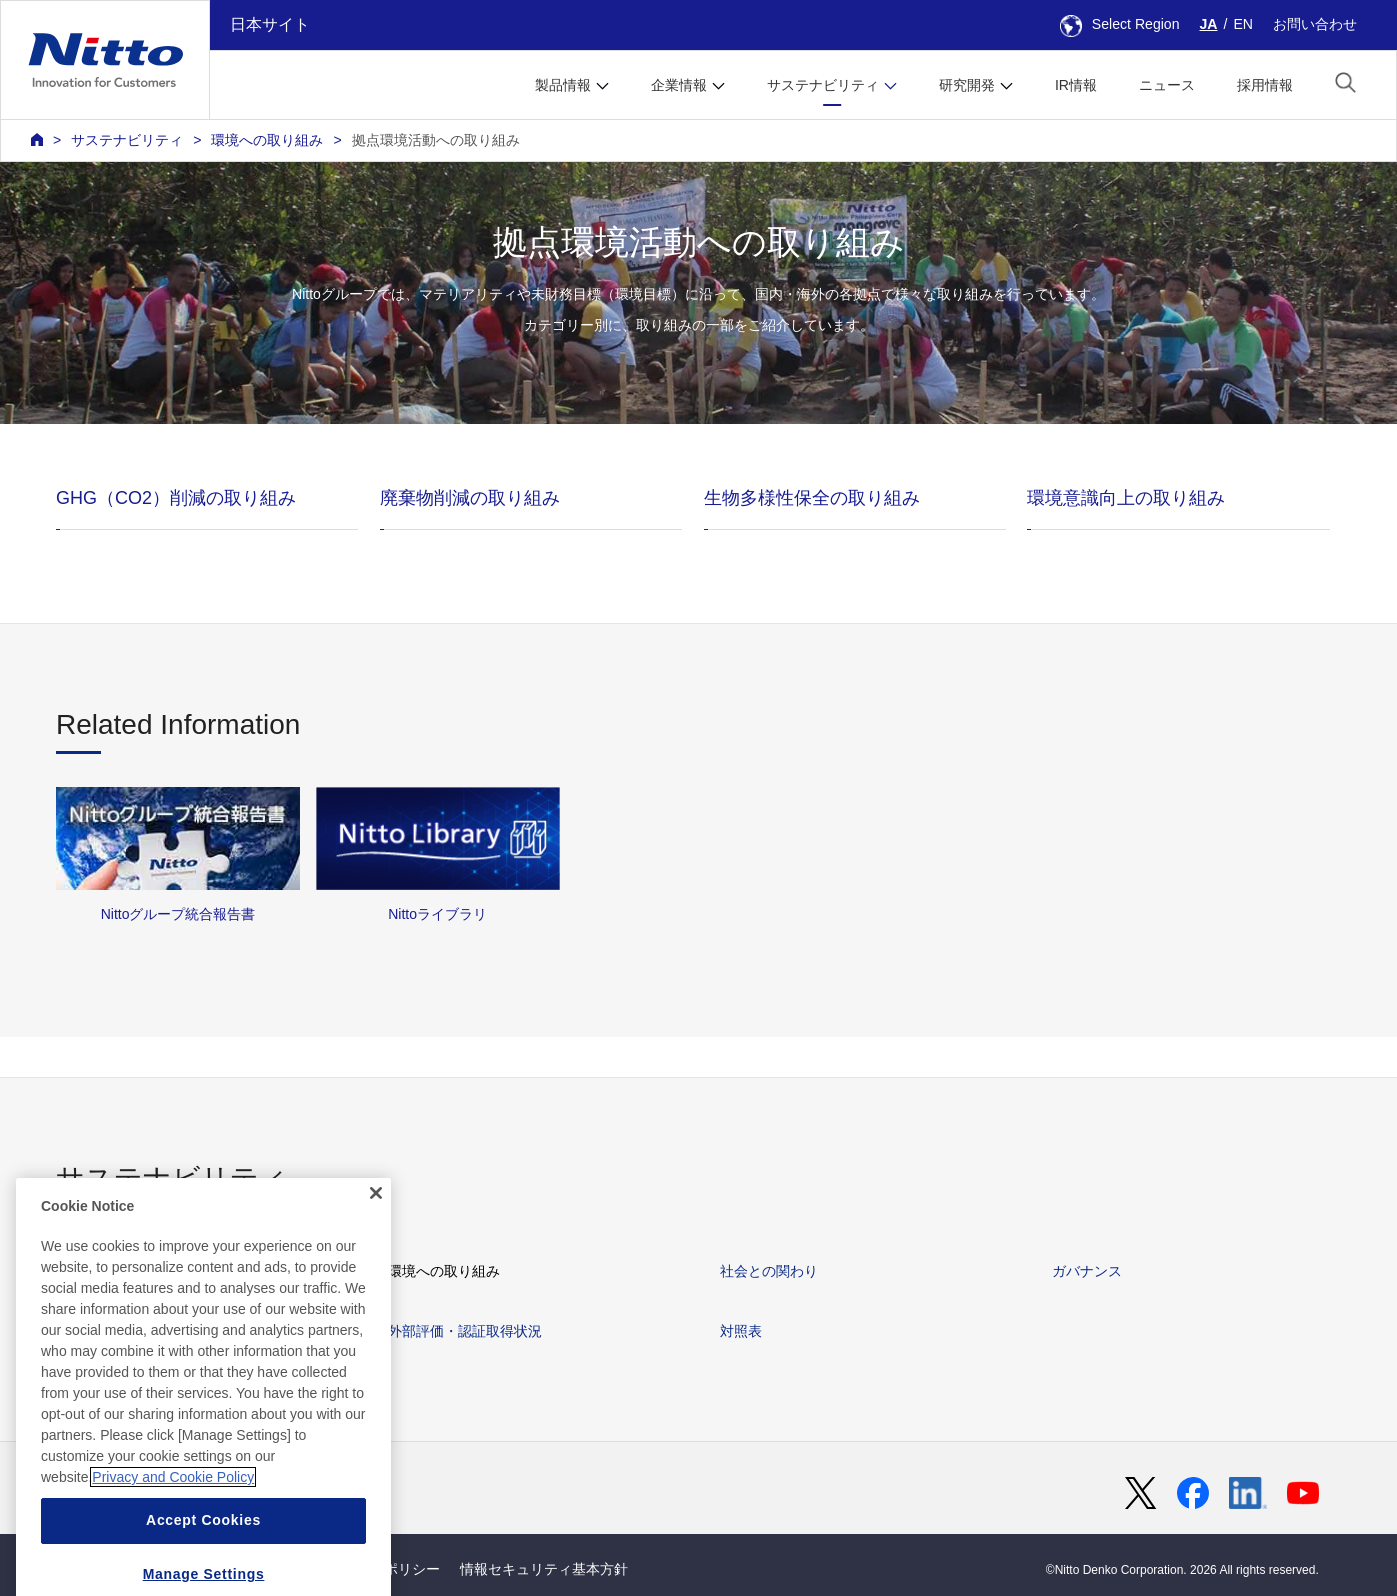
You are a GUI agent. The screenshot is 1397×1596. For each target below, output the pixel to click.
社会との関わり (769, 1271)
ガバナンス (1087, 1271)
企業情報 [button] (679, 85)
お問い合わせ (1315, 24)
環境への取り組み (267, 140)
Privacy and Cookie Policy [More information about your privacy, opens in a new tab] (173, 1529)
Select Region (1120, 24)
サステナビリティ (127, 140)
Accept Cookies (203, 1572)
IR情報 (1076, 85)
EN (1243, 24)
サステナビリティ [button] (823, 85)
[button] (1345, 82)
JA (1209, 24)
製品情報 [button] (563, 85)
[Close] (376, 1245)
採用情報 (1265, 85)
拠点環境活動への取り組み (436, 140)
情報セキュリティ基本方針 (544, 1569)
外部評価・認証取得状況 (465, 1331)
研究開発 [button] (967, 85)
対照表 (741, 1331)
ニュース (1167, 85)
